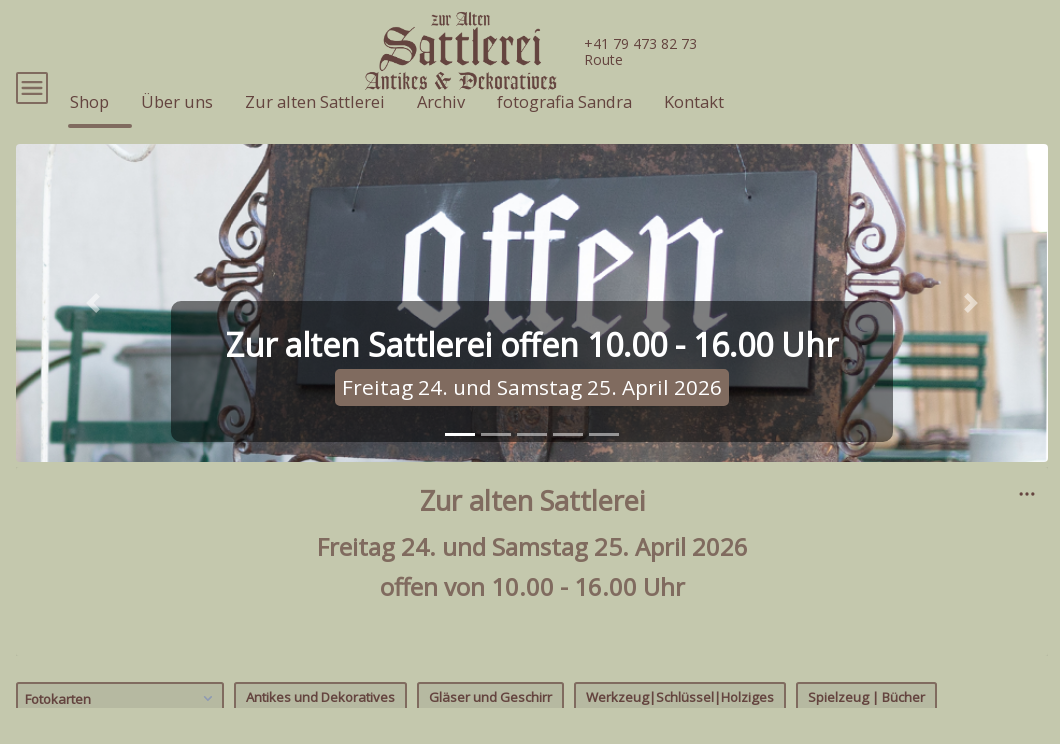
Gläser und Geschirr (490, 726)
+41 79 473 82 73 (640, 43)
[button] (93, 332)
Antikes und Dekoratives (320, 726)
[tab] (460, 463)
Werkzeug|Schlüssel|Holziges (680, 726)
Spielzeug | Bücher (866, 726)
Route (603, 59)
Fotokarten (121, 727)
